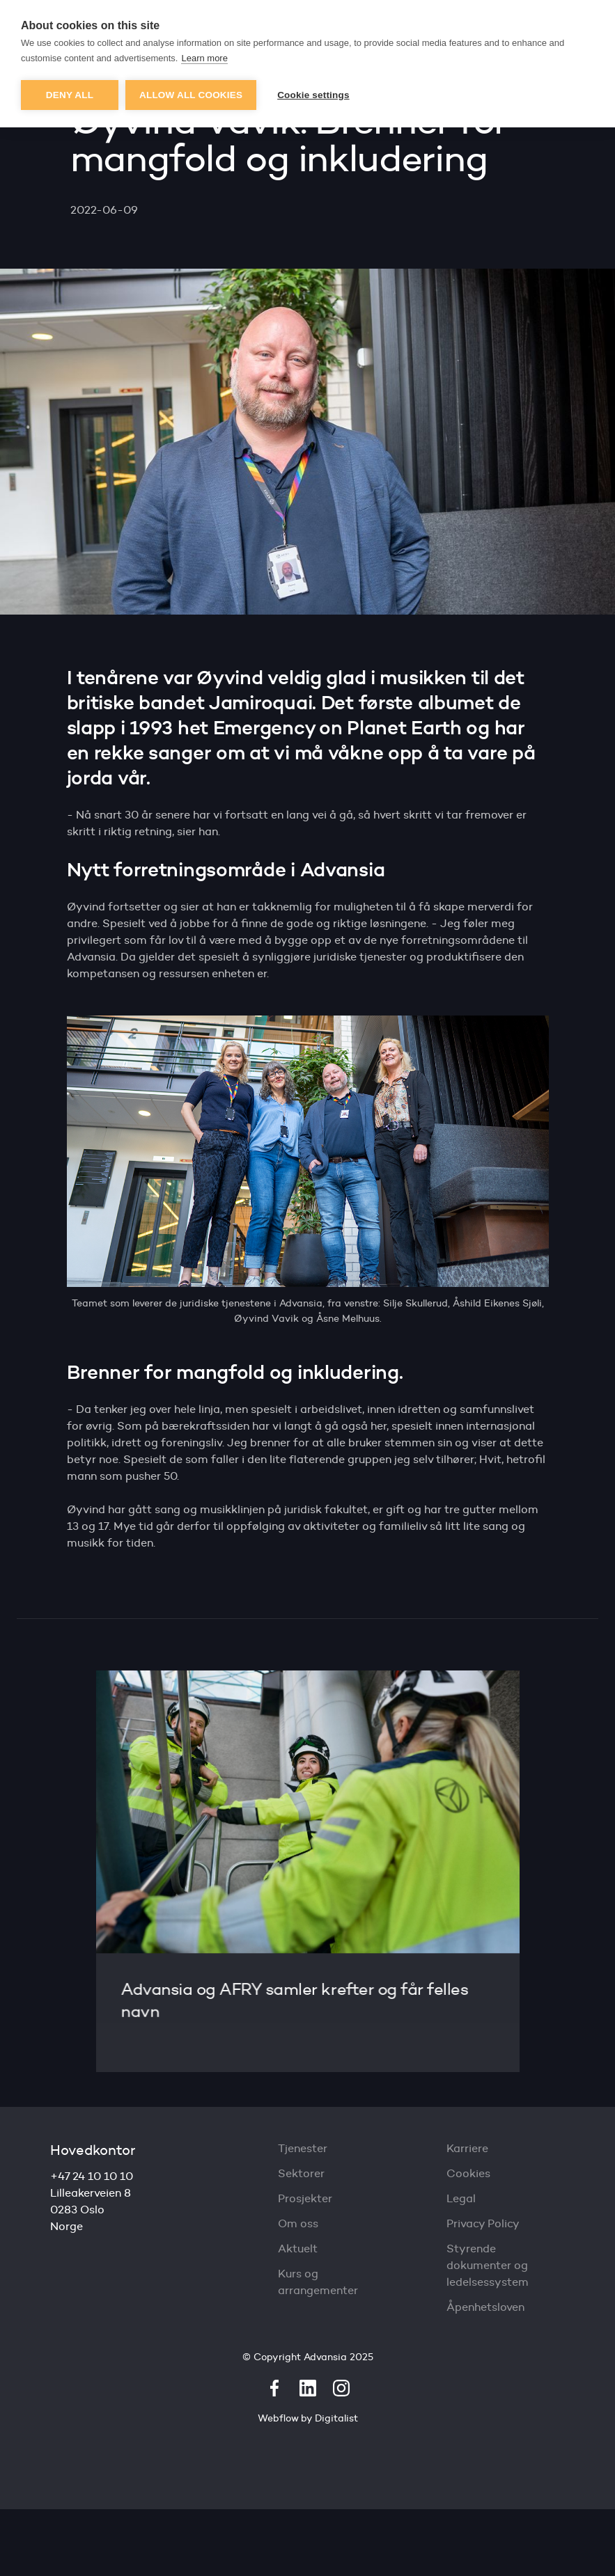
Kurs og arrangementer (318, 2282)
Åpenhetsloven (485, 2307)
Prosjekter (305, 2198)
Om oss (298, 2223)
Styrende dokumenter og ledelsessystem (487, 2265)
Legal (461, 2198)
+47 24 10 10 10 (91, 2176)
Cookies (468, 2173)
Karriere (467, 2148)
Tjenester (302, 2148)
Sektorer (301, 2173)
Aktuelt (298, 2248)
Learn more (204, 58)
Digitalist (336, 2418)
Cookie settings (313, 95)
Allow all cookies (190, 95)
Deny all (69, 95)
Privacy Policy (483, 2223)
